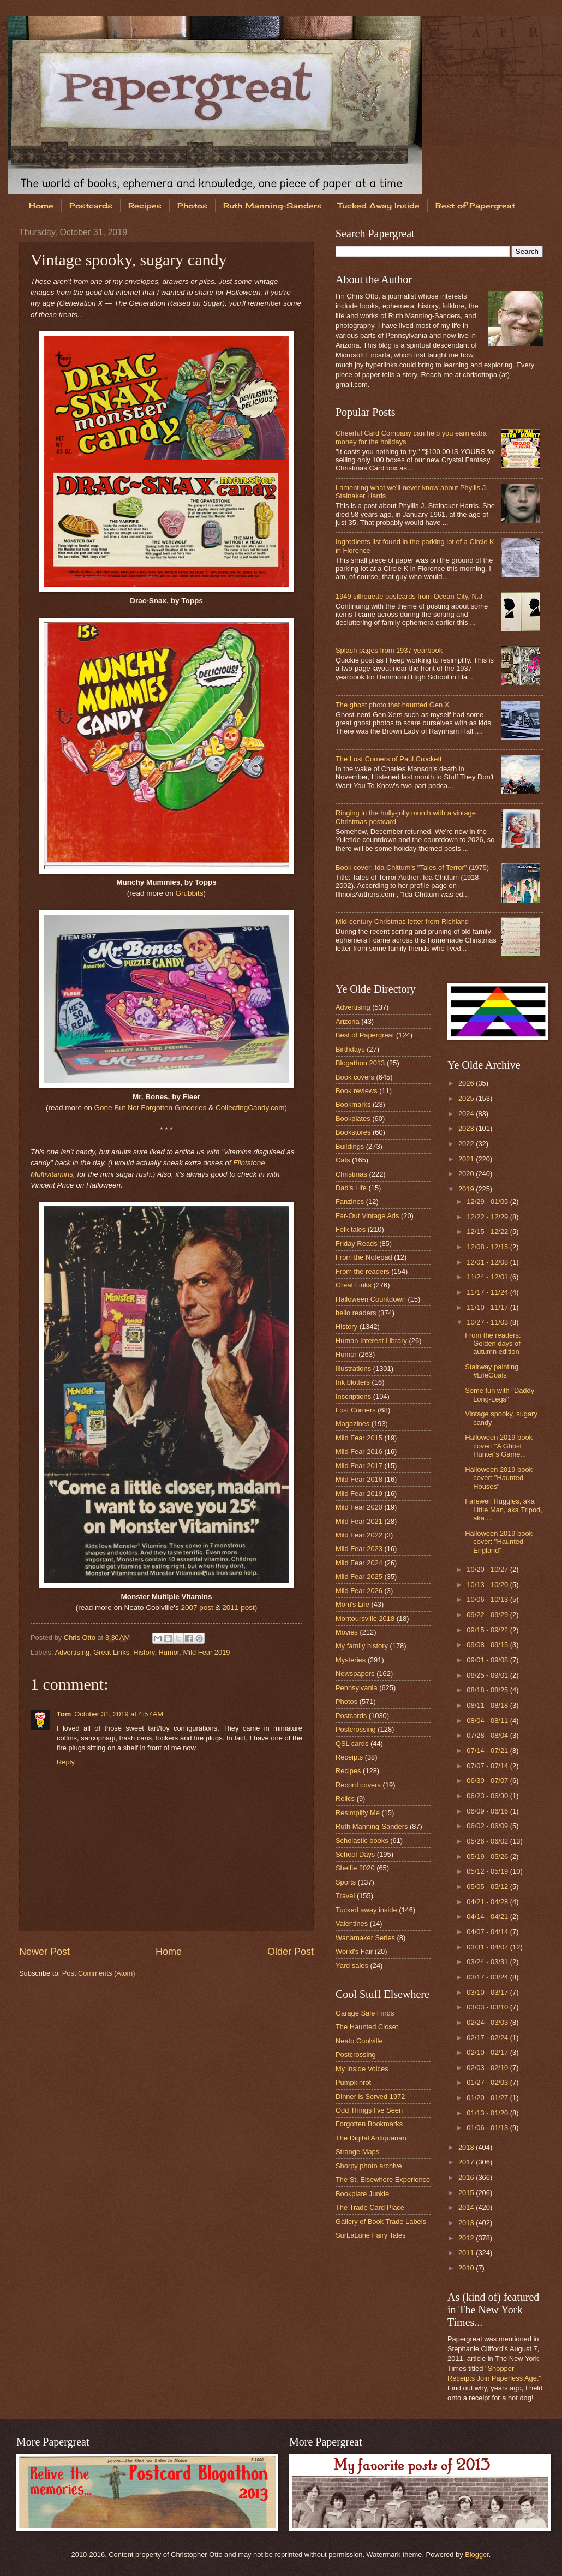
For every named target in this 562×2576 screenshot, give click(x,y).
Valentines (352, 1923)
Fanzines (350, 1201)
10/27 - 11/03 (488, 1322)
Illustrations (353, 1368)
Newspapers (355, 1673)
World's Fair (354, 1951)
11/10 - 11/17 (488, 1307)
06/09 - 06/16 (488, 1811)
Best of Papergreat (365, 1035)
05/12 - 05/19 (488, 1871)
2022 (467, 1144)
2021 (467, 1159)
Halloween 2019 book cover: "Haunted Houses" (499, 1477)
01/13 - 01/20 (488, 2113)
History (143, 1652)
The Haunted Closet (367, 2027)
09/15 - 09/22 (488, 1630)
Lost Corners (356, 1410)
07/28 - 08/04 (488, 1735)
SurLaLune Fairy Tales (371, 2235)
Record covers (358, 1785)
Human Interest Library (371, 1341)
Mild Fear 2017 (359, 1466)
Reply (66, 1762)
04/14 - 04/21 (488, 1916)
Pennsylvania (357, 1688)
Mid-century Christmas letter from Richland (402, 921)
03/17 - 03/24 (488, 1977)
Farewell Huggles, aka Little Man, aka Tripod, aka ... (503, 1509)
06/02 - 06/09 (488, 1826)
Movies (347, 1632)
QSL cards (352, 1743)
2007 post (197, 1607)
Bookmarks (353, 1104)
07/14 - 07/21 (488, 1750)
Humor (169, 1652)
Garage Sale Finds (365, 2013)
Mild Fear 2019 (206, 1652)
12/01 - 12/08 (488, 1262)
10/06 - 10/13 (488, 1599)
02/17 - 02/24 (488, 2038)
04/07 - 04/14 (488, 1932)
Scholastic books (362, 1840)
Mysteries (351, 1660)
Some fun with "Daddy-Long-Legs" (500, 1394)
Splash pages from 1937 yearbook (389, 650)
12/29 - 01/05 (488, 1201)
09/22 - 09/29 (488, 1615)
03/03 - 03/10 (488, 2007)
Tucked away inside (366, 1910)
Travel (345, 1896)
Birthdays (350, 1049)
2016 (467, 2177)
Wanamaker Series (365, 1938)
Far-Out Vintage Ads (367, 1216)
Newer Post (44, 1951)
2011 (467, 2253)
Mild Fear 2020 (359, 1507)
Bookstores (353, 1132)
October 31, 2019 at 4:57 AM (118, 1714)
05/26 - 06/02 (488, 1841)
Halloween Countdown (371, 1299)
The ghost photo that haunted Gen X (392, 705)
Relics (345, 1798)
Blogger (477, 2554)
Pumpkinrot (353, 2082)
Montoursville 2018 (365, 1618)
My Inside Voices (362, 2069)
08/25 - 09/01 (488, 1675)
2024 (467, 1114)
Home (41, 205)
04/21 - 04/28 (488, 1902)
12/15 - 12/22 (488, 1231)
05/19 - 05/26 (488, 1856)
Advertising (72, 1652)
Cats (343, 1160)
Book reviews (357, 1091)
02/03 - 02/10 (488, 2068)
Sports (346, 1882)
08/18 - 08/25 (488, 1690)
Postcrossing (356, 1729)
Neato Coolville (359, 2041)
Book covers (355, 1077)
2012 (467, 2238)
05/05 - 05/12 (488, 1886)
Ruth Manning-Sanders (272, 205)
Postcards (90, 205)
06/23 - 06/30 (488, 1796)
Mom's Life (352, 1604)
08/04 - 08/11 (488, 1720)
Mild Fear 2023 (359, 1549)
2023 (467, 1128)
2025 (467, 1098)
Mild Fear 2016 (359, 1451)
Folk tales (351, 1229)
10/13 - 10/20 (488, 1585)
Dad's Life (351, 1188)
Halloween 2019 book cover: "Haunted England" (499, 1541)
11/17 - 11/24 (488, 1292)
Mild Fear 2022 (359, 1535)
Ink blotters (353, 1382)
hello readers (356, 1313)
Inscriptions (353, 1396)
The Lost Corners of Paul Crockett (389, 759)
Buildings (350, 1146)
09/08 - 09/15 (488, 1645)
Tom (64, 1714)
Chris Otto (81, 1637)
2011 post (238, 1607)
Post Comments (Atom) (98, 1973)
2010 (467, 2268)
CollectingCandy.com (250, 1108)
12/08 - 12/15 (488, 1247)
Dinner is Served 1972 (370, 2096)
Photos (192, 205)
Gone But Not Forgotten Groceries (150, 1108)
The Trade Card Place (370, 2207)
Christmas (351, 1174)
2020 (467, 1174)
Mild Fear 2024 (359, 1563)
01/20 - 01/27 (488, 2098)
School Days (355, 1854)
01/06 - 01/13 (488, 2128)
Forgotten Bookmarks (369, 2124)
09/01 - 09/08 (488, 1660)
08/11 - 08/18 (488, 1705)
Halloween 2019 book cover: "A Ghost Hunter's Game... (499, 1445)
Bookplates (353, 1118)
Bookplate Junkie (362, 2194)
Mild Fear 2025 (359, 1576)
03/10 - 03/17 (488, 1992)
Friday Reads (357, 1243)
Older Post (290, 1951)
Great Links (111, 1652)
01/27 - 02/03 (488, 2082)
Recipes (145, 205)
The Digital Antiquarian (371, 2138)
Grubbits (190, 893)
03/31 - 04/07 (488, 1947)
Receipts (349, 1757)
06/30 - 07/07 (488, 1780)
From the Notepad (364, 1257)
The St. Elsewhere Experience (383, 2179)
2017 (467, 2162)
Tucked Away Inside (379, 205)
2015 (467, 2193)
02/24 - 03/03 (488, 2022)
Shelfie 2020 (355, 1868)
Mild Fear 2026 (359, 1591)
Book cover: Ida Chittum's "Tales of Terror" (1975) (412, 867)
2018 (467, 2147)
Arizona (348, 1021)
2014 (467, 2207)
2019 (467, 1189)
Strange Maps (357, 2152)
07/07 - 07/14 (488, 1766)
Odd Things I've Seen (369, 2110)
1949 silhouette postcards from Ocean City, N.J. (410, 596)
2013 (467, 2223)
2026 (467, 1083)
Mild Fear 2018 (359, 1479)
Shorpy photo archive (369, 2166)
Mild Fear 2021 (359, 1521)
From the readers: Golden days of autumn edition (493, 1343)
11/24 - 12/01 (488, 1277)
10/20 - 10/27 (488, 1569)
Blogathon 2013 (360, 1063)
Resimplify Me (358, 1813)
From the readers (363, 1271)
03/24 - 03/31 (488, 1962)
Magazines (352, 1424)
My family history (362, 1646)
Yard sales (352, 1965)
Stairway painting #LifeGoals (491, 1371)
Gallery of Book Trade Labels (381, 2221)
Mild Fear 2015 (359, 1438)
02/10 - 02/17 (488, 2052)
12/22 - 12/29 (488, 1217)
